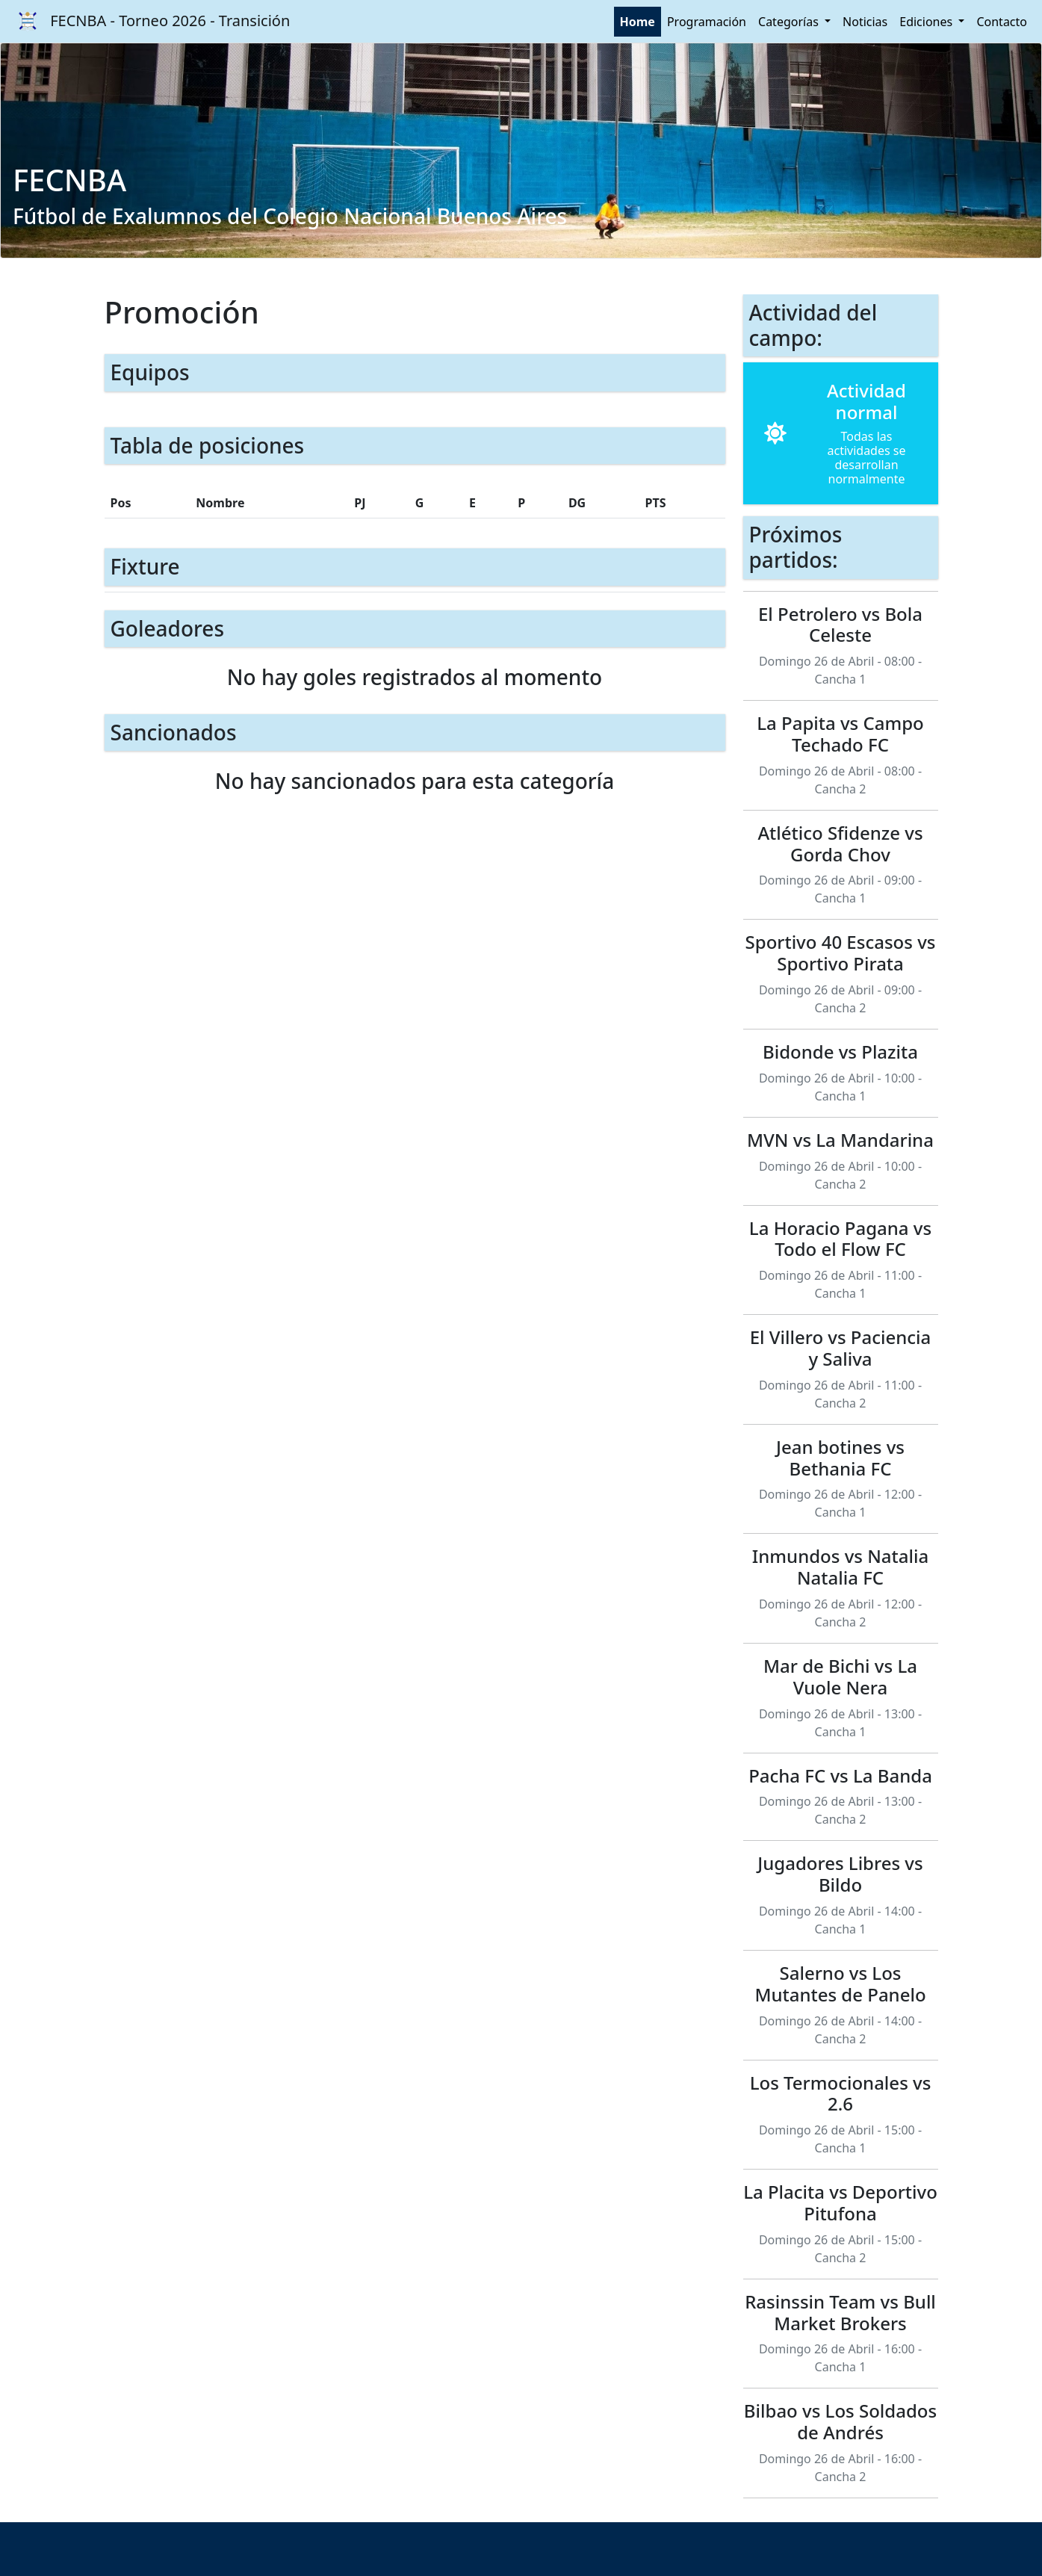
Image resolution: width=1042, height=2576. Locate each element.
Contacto (1001, 21)
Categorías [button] (790, 21)
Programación (706, 21)
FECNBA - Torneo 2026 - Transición (149, 21)
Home (637, 21)
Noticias (865, 21)
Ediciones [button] (927, 21)
